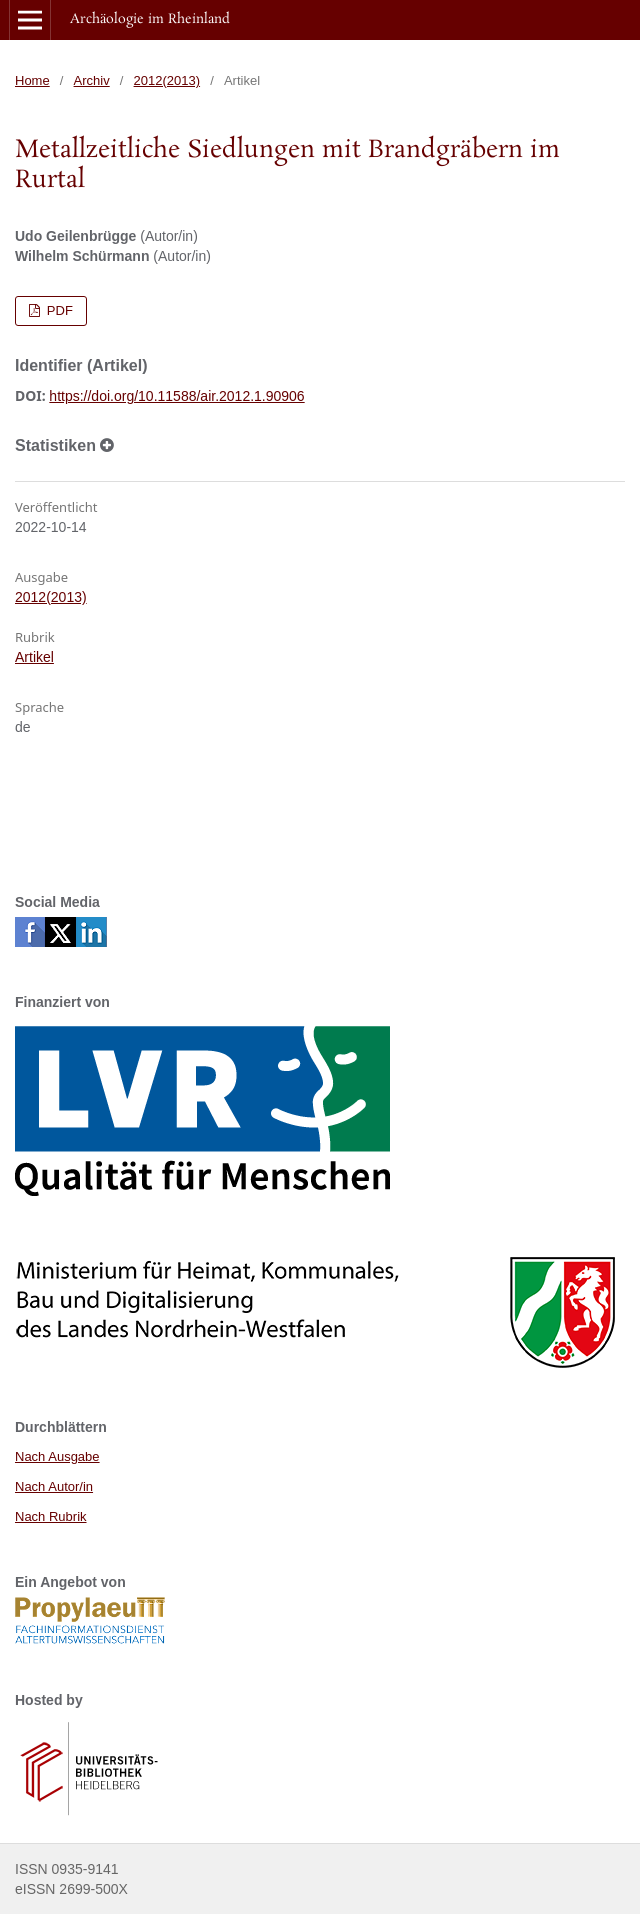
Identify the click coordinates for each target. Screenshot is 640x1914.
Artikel (34, 657)
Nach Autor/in (54, 1486)
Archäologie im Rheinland (150, 19)
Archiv (92, 80)
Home (32, 80)
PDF (58, 310)
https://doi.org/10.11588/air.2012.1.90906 (176, 396)
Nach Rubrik (51, 1516)
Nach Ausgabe (57, 1456)
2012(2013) (167, 80)
